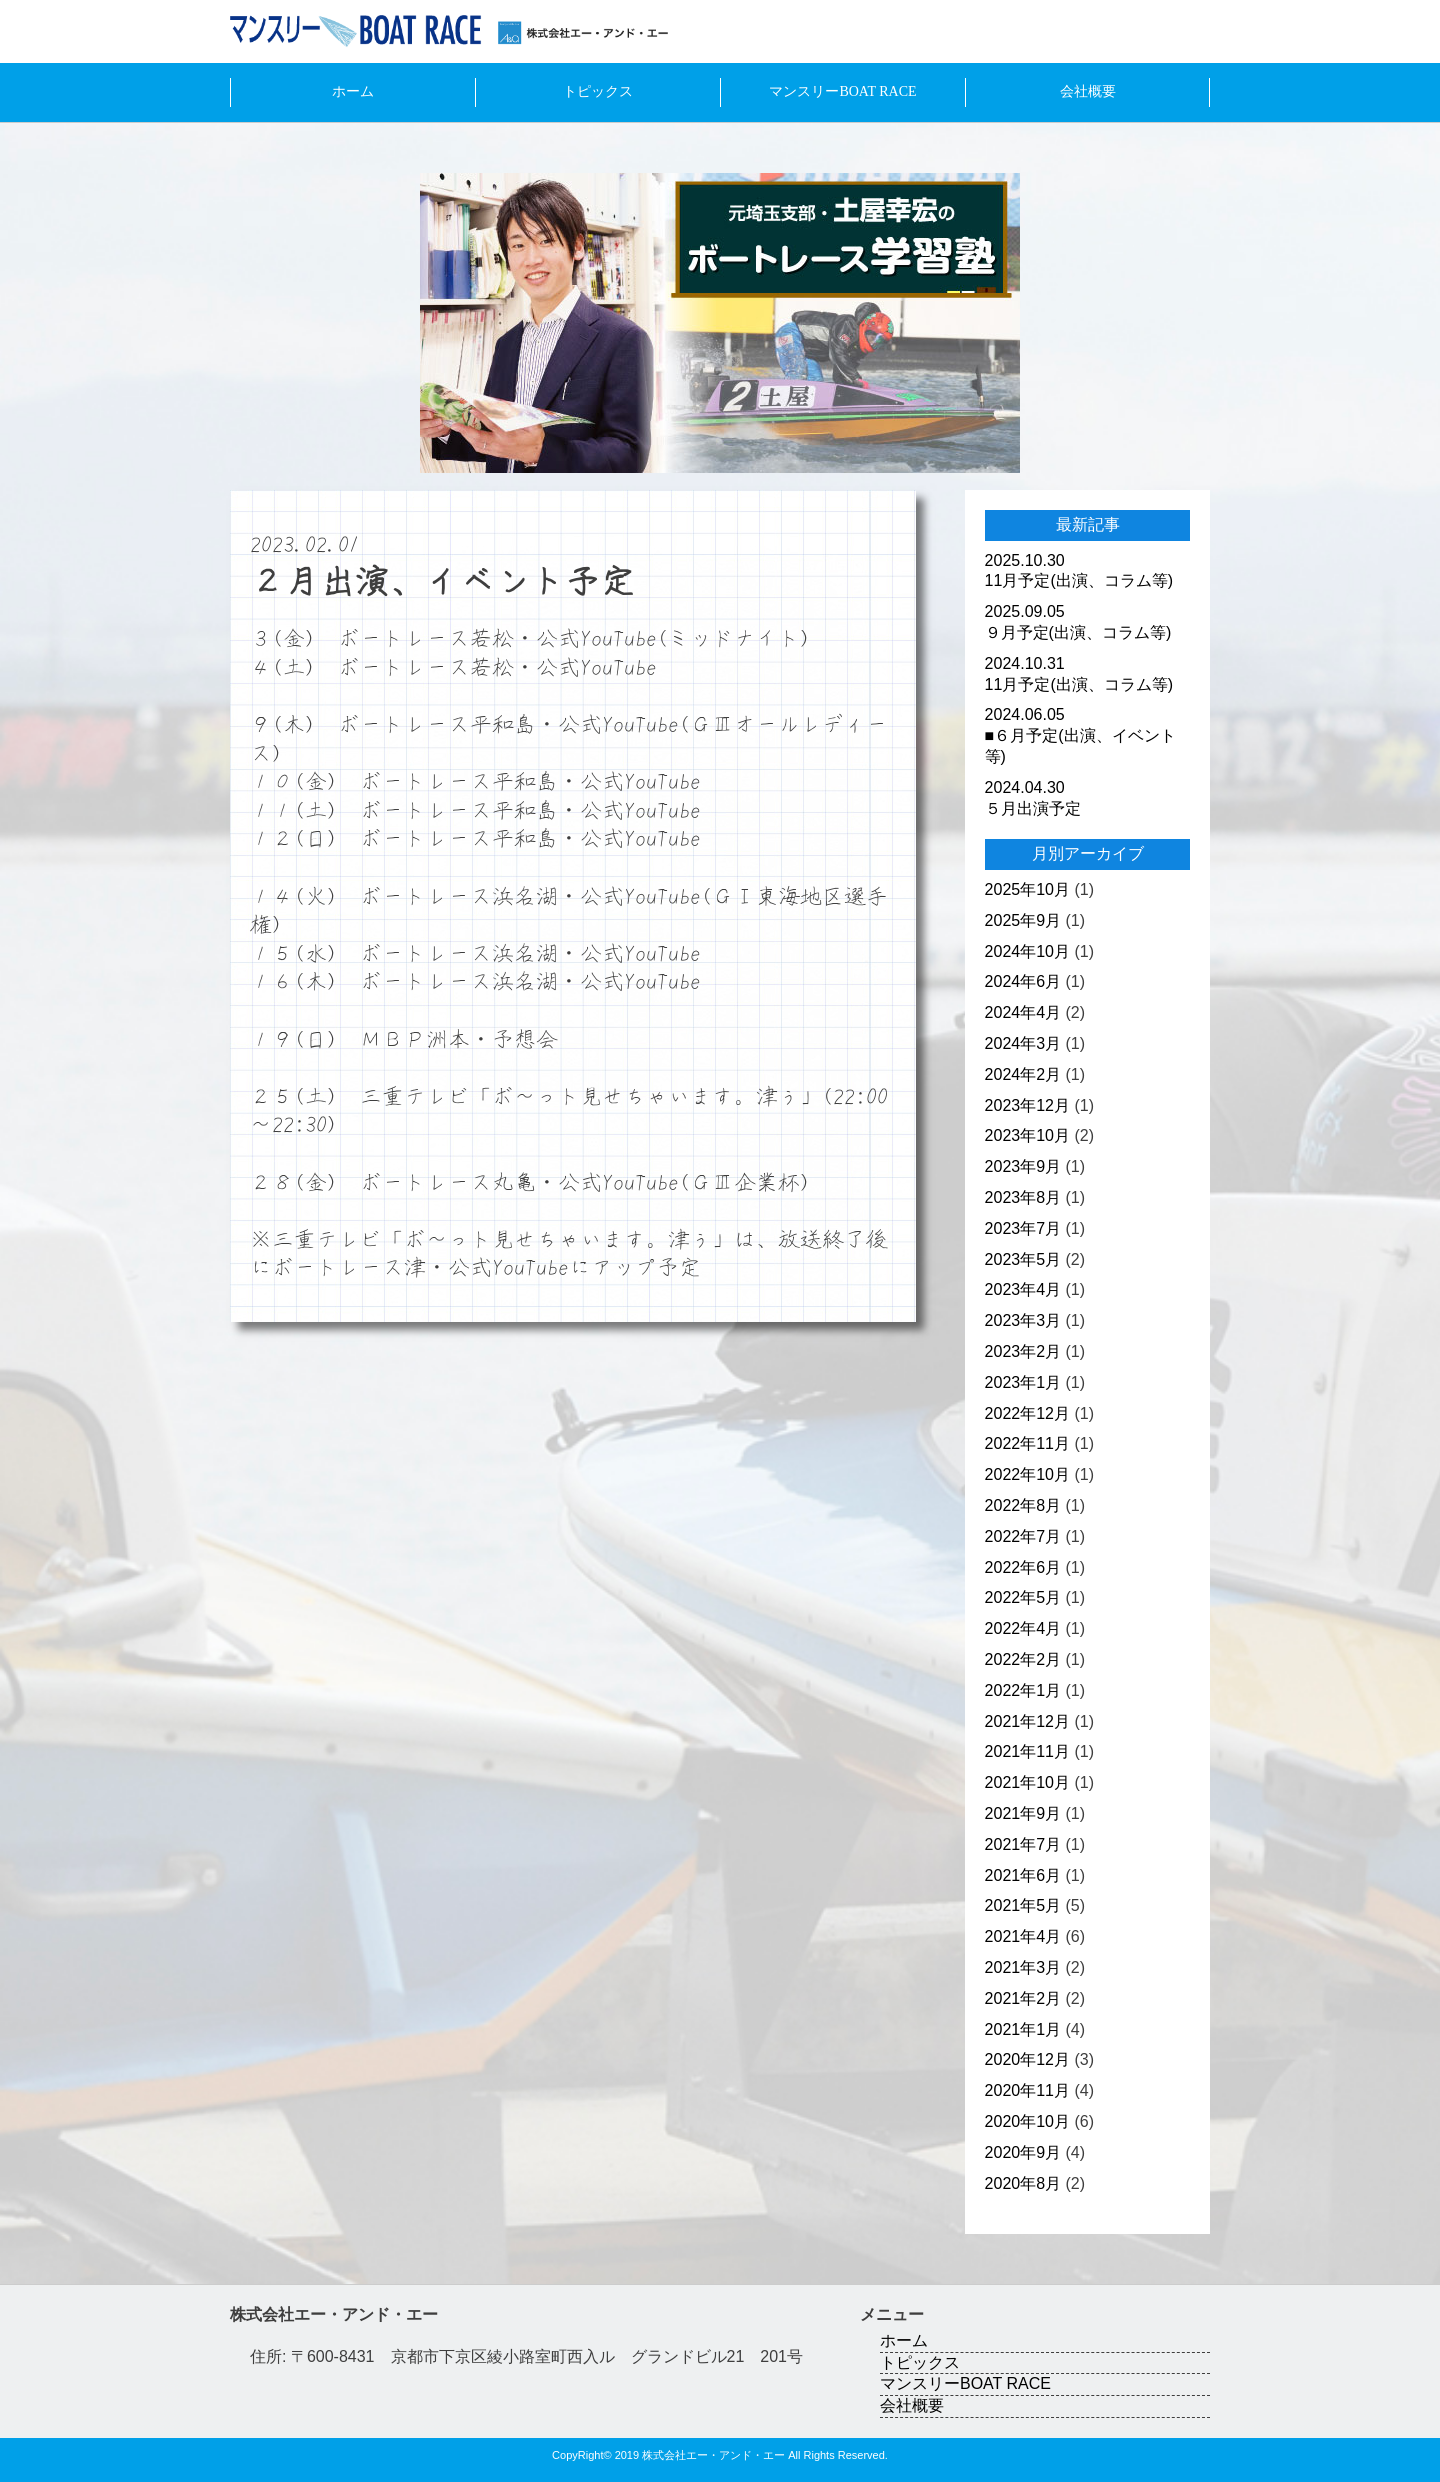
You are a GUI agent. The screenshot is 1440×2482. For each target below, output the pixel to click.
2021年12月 (1027, 1721)
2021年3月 (1023, 1967)
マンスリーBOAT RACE (842, 91)
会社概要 (1088, 91)
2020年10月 (1027, 2121)
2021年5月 (1023, 1905)
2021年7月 (1023, 1844)
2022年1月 (1023, 1690)
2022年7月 (1023, 1536)
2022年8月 (1023, 1505)
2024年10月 (1027, 951)
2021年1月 (1023, 2029)
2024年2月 (1023, 1074)
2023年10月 (1027, 1135)
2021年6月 (1023, 1875)
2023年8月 (1023, 1197)
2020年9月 (1023, 2152)
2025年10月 (1027, 889)
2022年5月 (1023, 1597)
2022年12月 (1027, 1413)
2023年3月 (1023, 1320)
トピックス (598, 91)
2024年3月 (1023, 1043)
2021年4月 (1023, 1936)
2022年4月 (1023, 1628)
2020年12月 (1027, 2059)
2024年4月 (1023, 1012)
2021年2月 (1023, 1998)
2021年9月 (1023, 1813)
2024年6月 (1023, 981)
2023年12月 (1027, 1105)
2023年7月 (1023, 1228)
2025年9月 (1023, 920)
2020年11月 (1027, 2090)
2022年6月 (1023, 1567)
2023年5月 (1023, 1259)
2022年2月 (1023, 1659)
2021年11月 (1027, 1751)
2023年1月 (1023, 1382)
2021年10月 (1027, 1782)
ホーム (353, 91)
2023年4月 (1023, 1289)
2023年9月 (1023, 1166)
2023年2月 (1023, 1351)
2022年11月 (1027, 1443)
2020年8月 (1023, 2183)
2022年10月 (1027, 1474)
